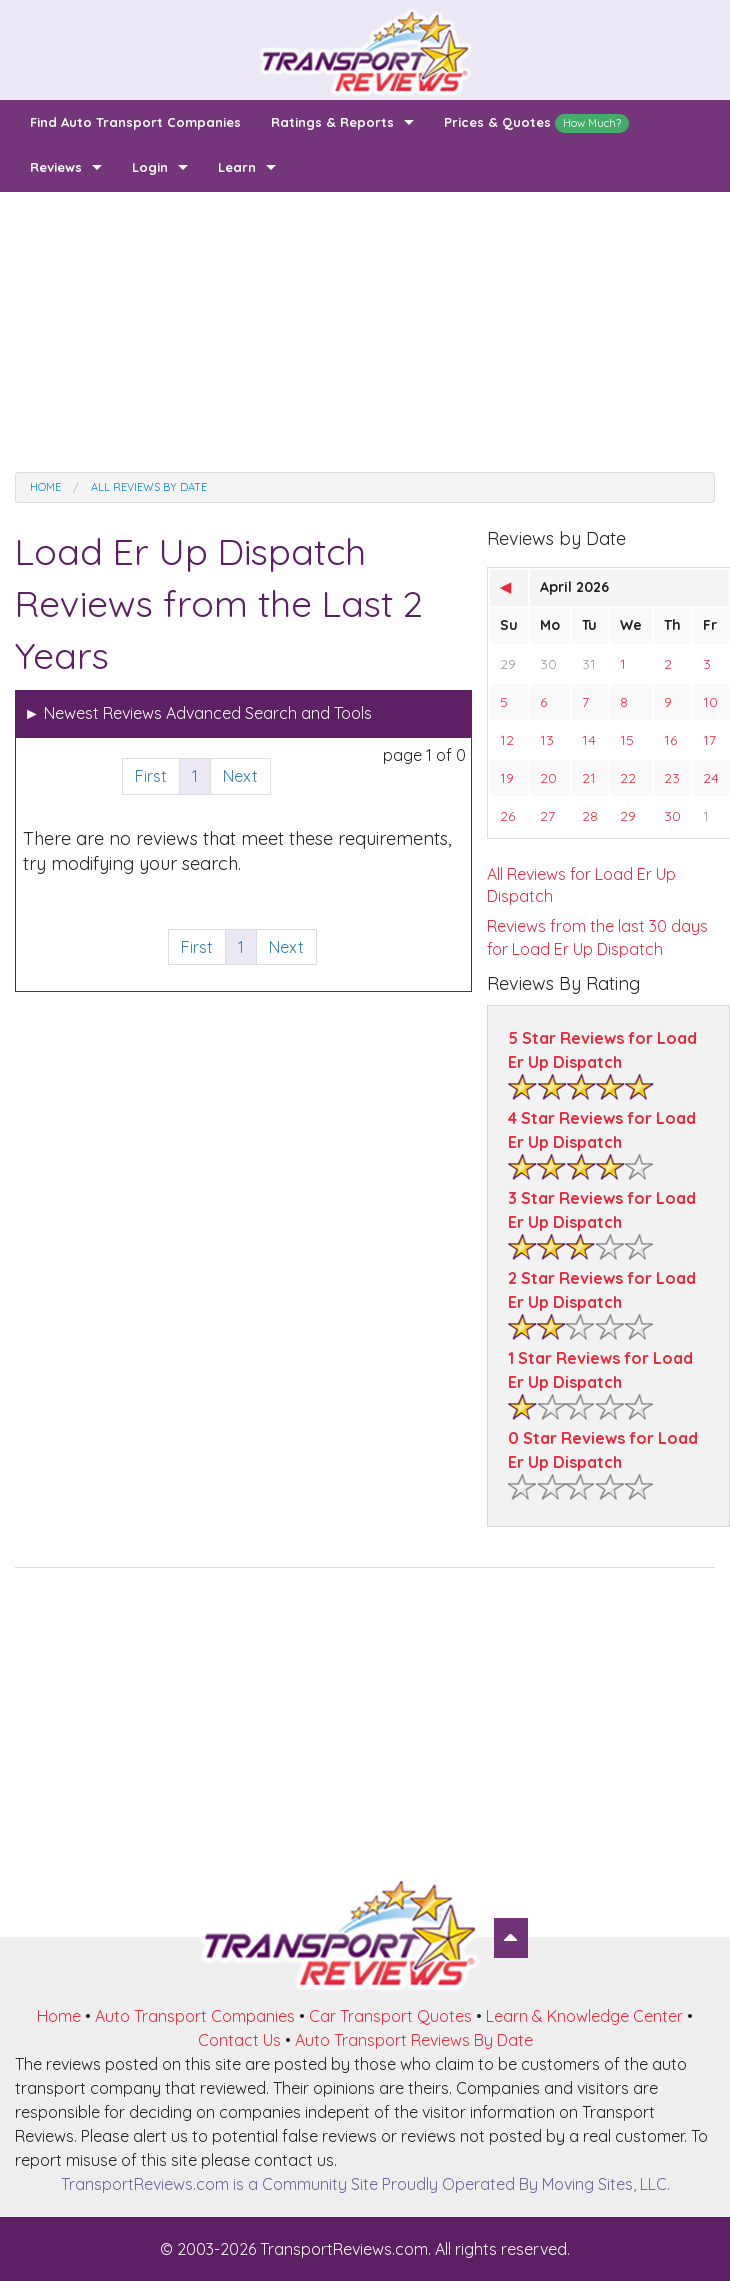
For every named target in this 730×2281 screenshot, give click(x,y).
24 (711, 778)
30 (548, 664)
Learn (237, 167)
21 (589, 778)
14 (589, 740)
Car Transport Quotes (390, 2016)
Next (240, 776)
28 (590, 816)
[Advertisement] (365, 332)
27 (547, 816)
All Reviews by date (149, 487)
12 (507, 740)
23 (672, 778)
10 (710, 702)
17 (709, 740)
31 (589, 664)
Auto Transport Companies (195, 2016)
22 (628, 778)
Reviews (56, 167)
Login (150, 167)
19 (507, 778)
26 (507, 816)
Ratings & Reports (332, 122)
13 (547, 740)
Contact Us (239, 2040)
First (151, 776)
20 (548, 778)
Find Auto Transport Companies (135, 122)
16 (670, 740)
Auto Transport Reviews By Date (414, 2040)
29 (508, 664)
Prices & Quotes (536, 123)
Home (45, 487)
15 (627, 740)
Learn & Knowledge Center (584, 2016)
